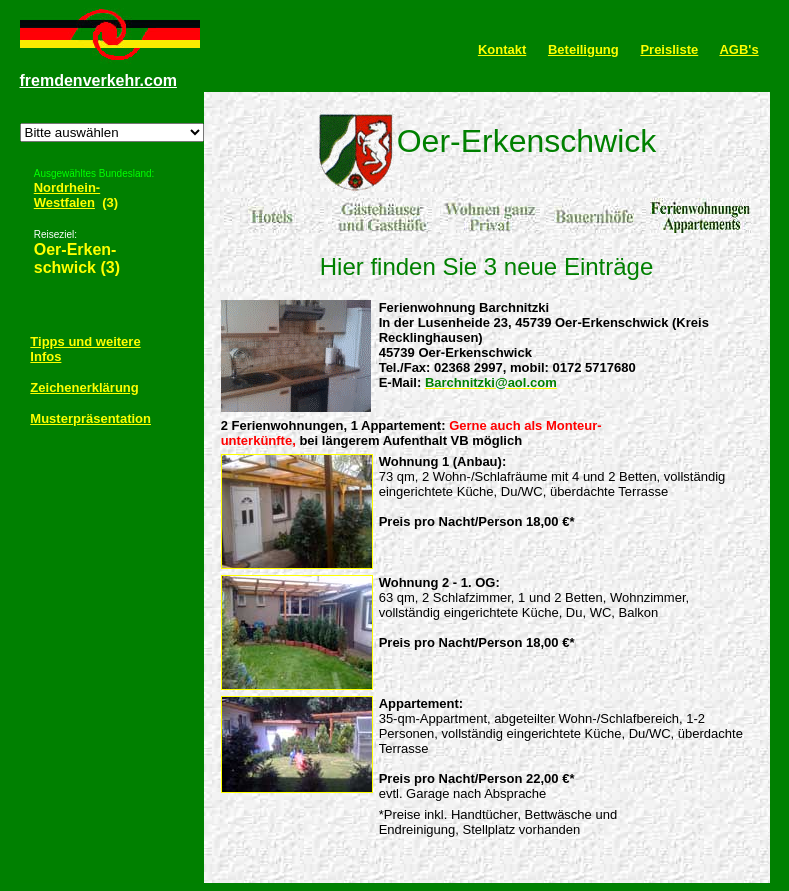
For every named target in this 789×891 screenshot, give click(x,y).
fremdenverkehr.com (98, 80)
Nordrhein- (67, 185)
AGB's (738, 49)
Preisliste (669, 49)
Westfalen (64, 200)
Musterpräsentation (90, 416)
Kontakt (502, 49)
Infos (45, 354)
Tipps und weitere (85, 339)
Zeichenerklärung (84, 385)
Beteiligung (583, 49)
